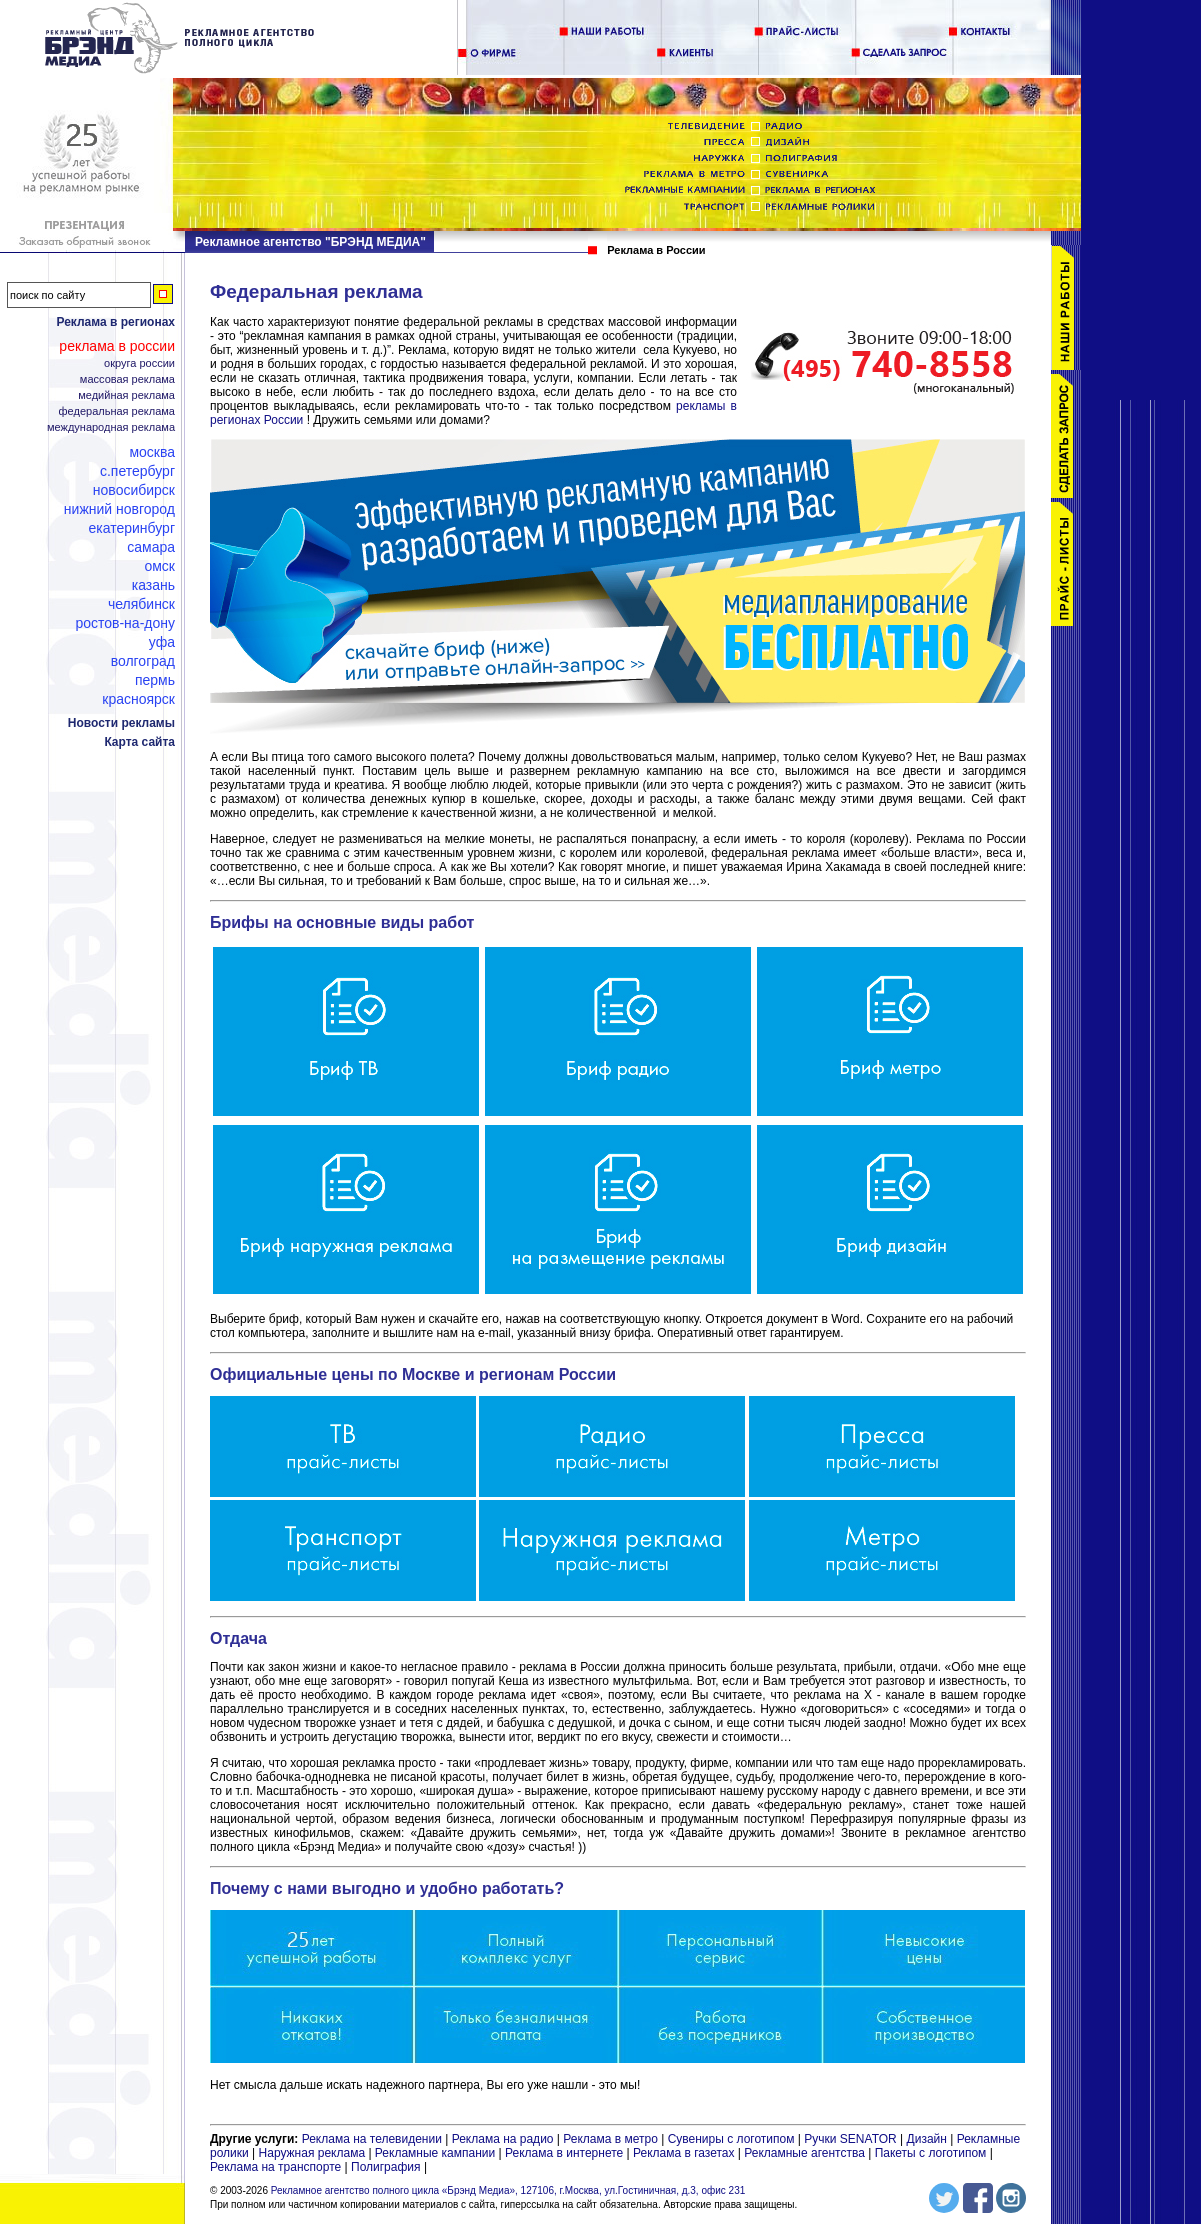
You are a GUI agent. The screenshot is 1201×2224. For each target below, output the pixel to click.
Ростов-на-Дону (125, 623)
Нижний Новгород (119, 509)
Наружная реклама (312, 2153)
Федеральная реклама (117, 411)
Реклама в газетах (685, 2153)
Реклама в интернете (564, 2153)
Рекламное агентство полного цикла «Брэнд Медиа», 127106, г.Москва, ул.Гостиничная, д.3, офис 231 (508, 2190)
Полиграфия (386, 2167)
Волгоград (143, 661)
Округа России (139, 363)
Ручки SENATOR (850, 2139)
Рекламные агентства (806, 2153)
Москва (152, 452)
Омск (159, 566)
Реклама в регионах (115, 322)
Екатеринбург (131, 528)
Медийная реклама (126, 395)
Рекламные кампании (435, 2153)
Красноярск (138, 699)
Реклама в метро (610, 2139)
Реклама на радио (503, 2139)
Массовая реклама (127, 379)
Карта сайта (139, 742)
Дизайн (927, 2139)
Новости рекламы (121, 723)
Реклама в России (117, 346)
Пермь (155, 680)
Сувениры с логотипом (731, 2139)
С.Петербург (137, 471)
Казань (153, 585)
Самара (151, 547)
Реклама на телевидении (372, 2139)
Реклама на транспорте (275, 2167)
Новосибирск (134, 490)
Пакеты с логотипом (931, 2153)
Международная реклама (111, 427)
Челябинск (141, 604)
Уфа (162, 642)
